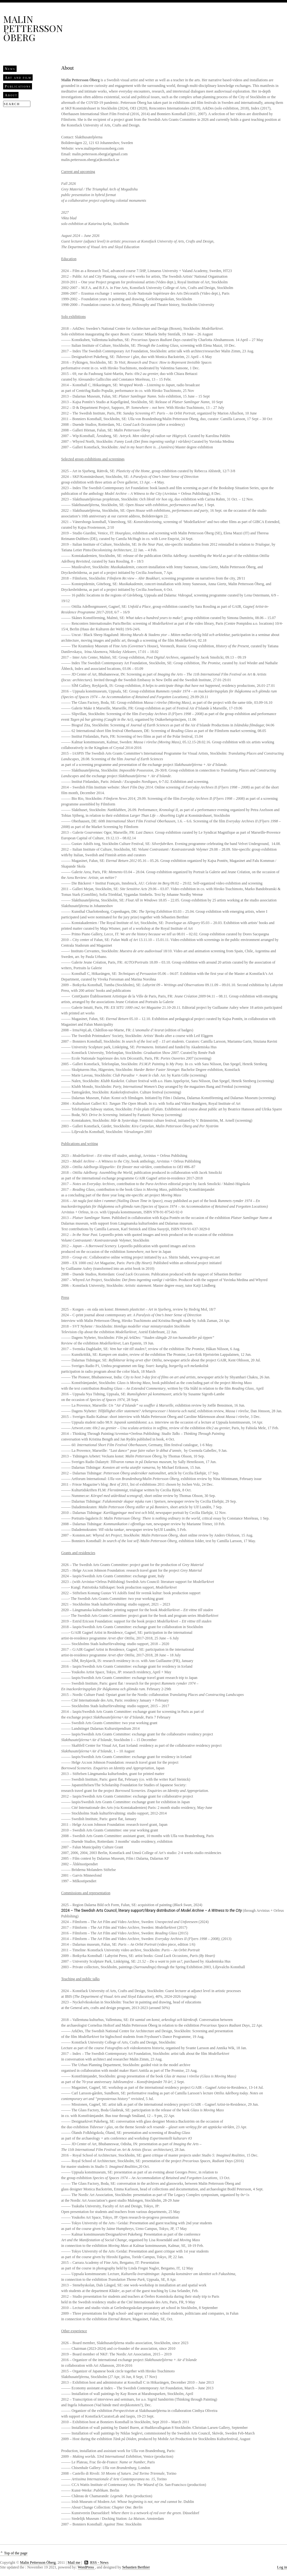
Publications (18, 86)
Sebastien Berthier (136, 2567)
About (11, 95)
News (10, 69)
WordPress (86, 2567)
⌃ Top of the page (14, 2553)
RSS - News (99, 2562)
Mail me (74, 2562)
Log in (282, 2567)
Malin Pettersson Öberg (33, 28)
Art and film (18, 77)
